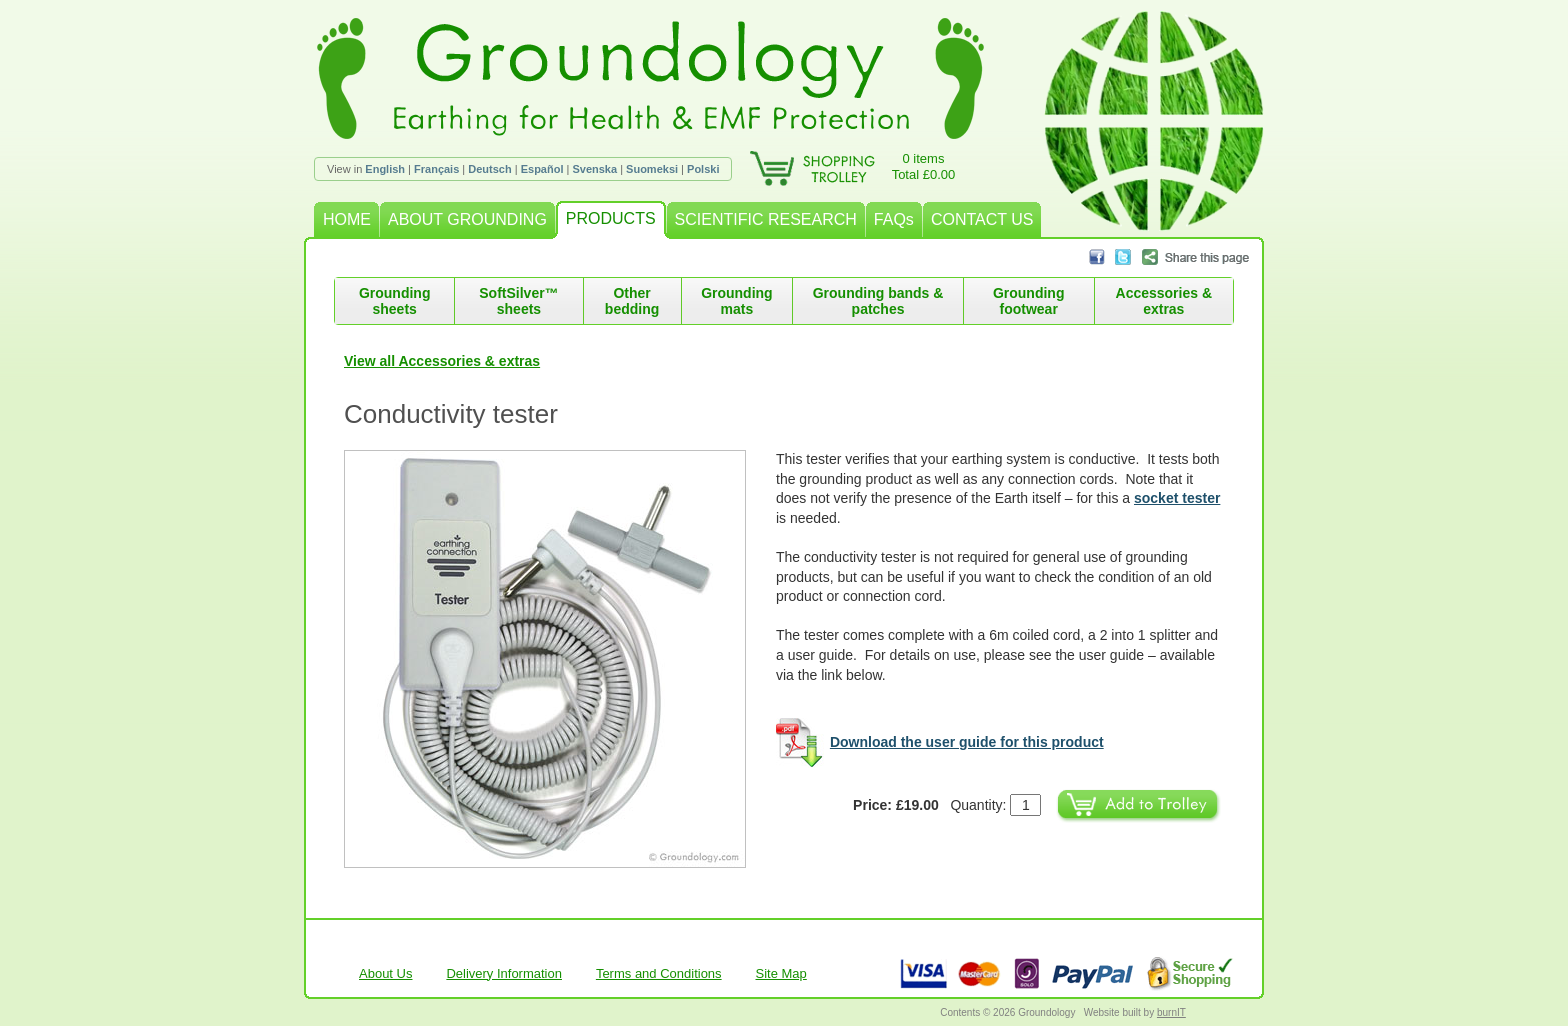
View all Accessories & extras (442, 361)
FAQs (894, 219)
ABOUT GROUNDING (467, 219)
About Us (385, 973)
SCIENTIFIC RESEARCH (766, 219)
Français (436, 169)
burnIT (1171, 1012)
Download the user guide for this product (967, 742)
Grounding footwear (1029, 301)
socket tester (1177, 498)
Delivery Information (504, 973)
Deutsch (489, 169)
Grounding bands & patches (878, 301)
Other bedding (632, 301)
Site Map (781, 973)
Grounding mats (737, 301)
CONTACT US (982, 219)
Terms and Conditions (659, 973)
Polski (703, 169)
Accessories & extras (1164, 301)
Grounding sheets (395, 301)
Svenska (594, 169)
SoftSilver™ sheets (518, 301)
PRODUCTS (611, 218)
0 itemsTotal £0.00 (924, 166)
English (385, 169)
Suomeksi (652, 169)
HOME (347, 219)
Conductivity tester (451, 414)
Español (542, 169)
